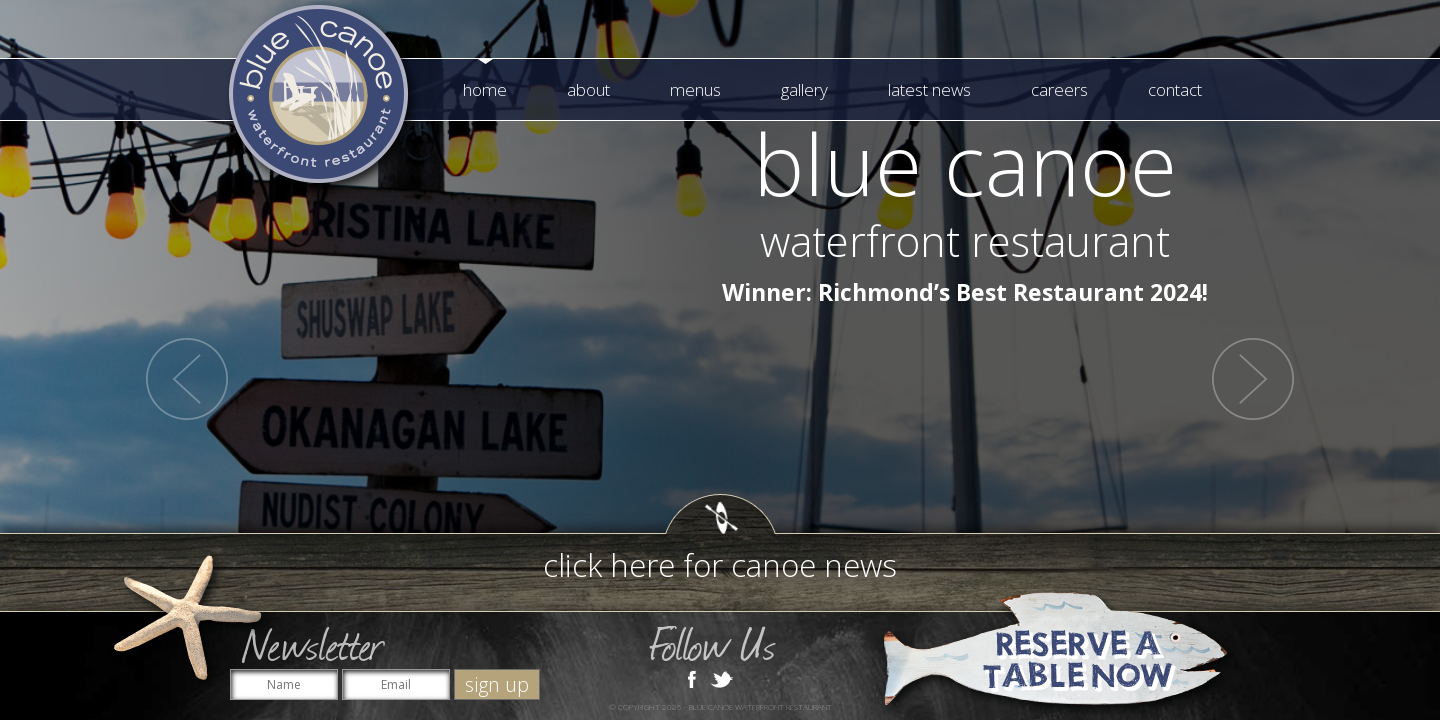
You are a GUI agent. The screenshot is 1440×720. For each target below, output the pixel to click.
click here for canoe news (720, 565)
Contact (1175, 89)
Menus (695, 89)
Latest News (929, 89)
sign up (497, 684)
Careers (1059, 89)
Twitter (722, 678)
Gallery (804, 89)
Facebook (692, 678)
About (588, 89)
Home (485, 89)
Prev (187, 379)
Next (1253, 379)
